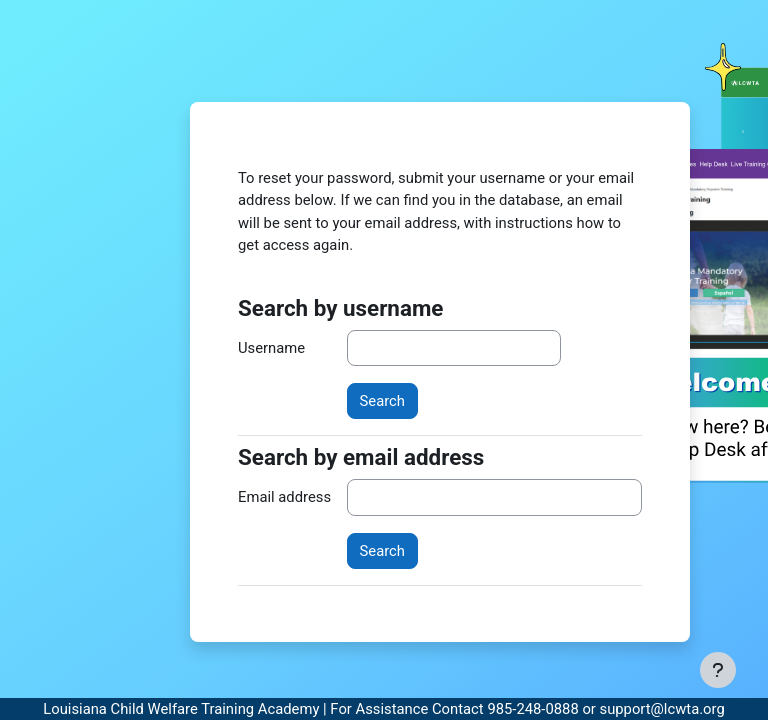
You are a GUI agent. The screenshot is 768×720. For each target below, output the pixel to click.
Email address (284, 497)
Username (271, 348)
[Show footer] (718, 670)
